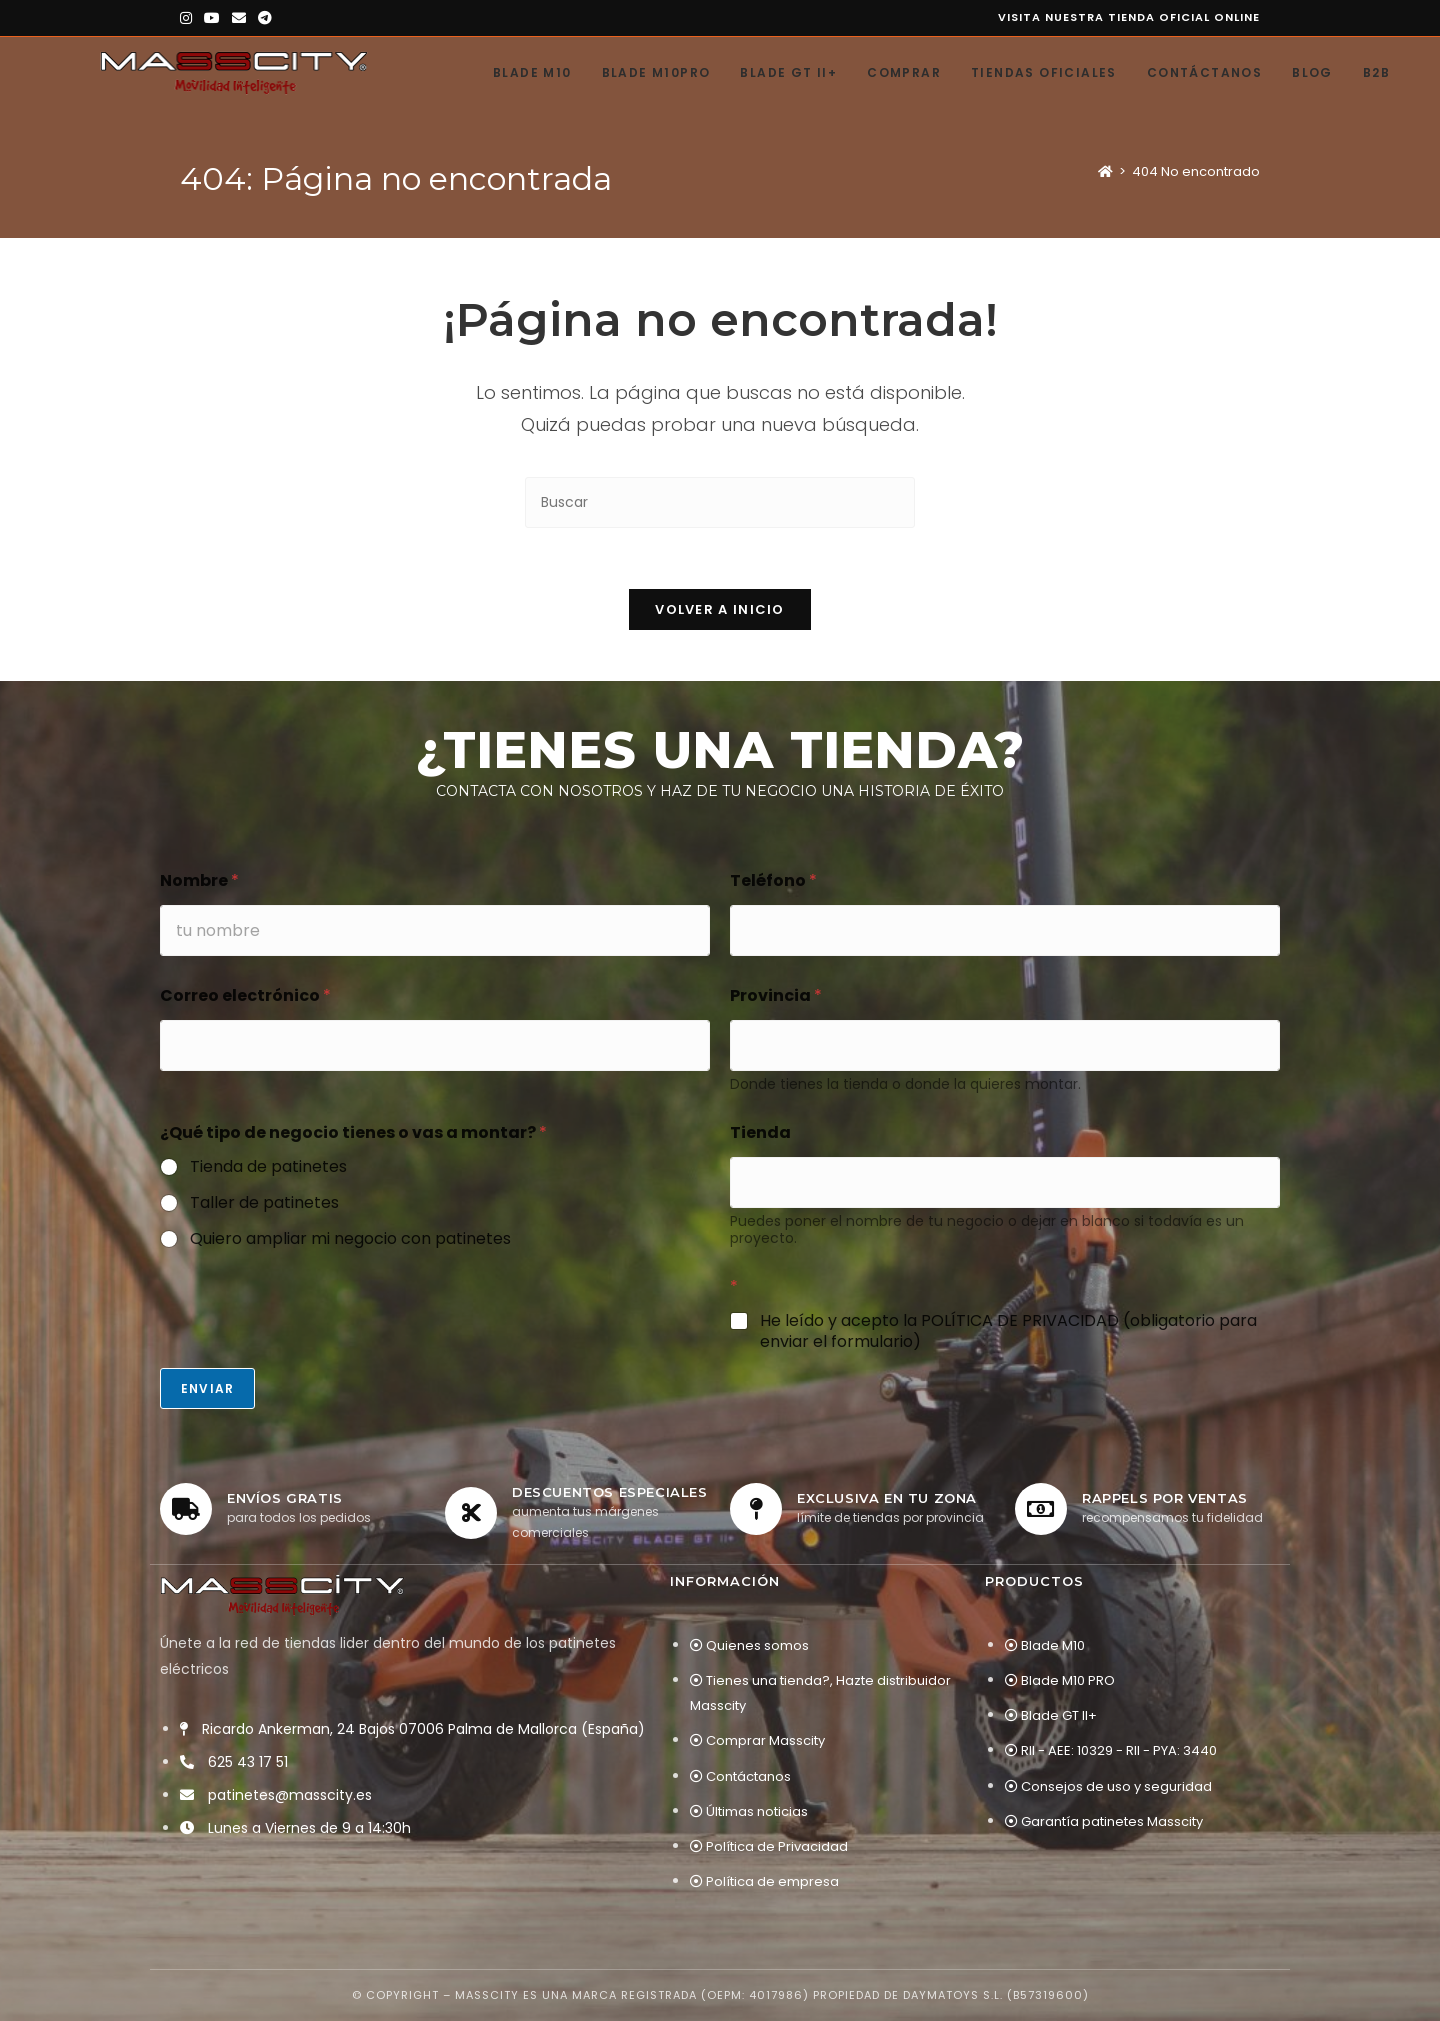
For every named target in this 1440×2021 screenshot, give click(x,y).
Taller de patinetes (264, 1203)
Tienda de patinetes (268, 1167)
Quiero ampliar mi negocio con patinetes (350, 1239)
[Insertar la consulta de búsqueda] (720, 502)
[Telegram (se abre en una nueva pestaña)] (265, 18)
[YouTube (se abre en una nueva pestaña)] (212, 18)
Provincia (776, 995)
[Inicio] (1105, 171)
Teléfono (773, 880)
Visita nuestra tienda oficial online (1129, 17)
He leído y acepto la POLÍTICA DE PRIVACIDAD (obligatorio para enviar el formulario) (1008, 1332)
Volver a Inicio (720, 609)
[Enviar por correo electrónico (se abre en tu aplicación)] (239, 18)
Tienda (760, 1132)
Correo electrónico (245, 995)
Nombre (199, 880)
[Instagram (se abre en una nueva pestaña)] (189, 18)
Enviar (207, 1388)
